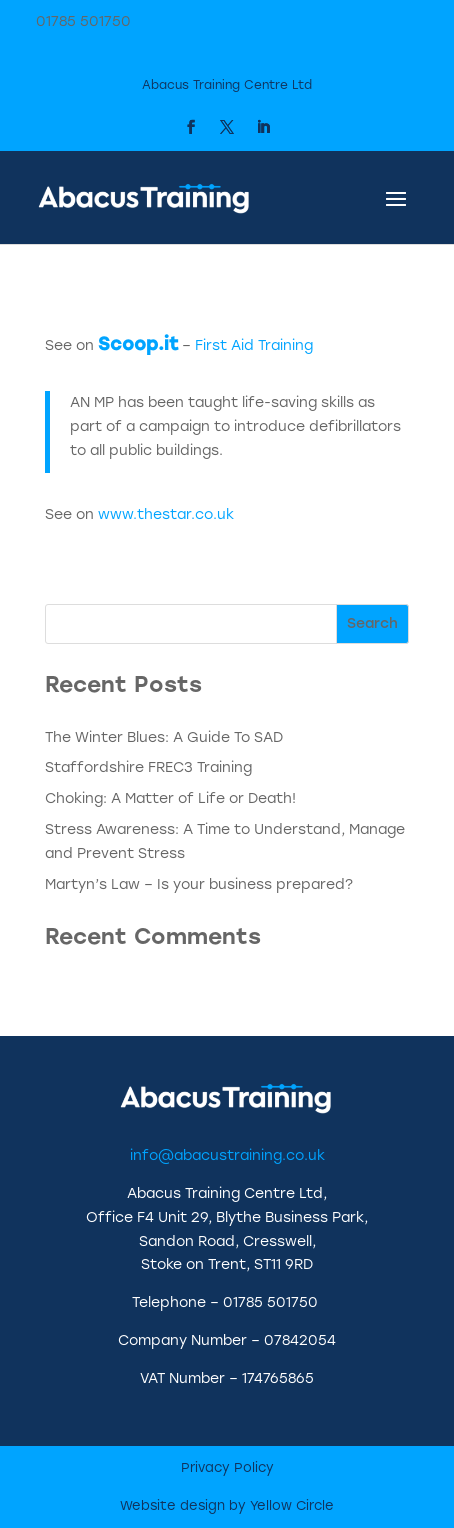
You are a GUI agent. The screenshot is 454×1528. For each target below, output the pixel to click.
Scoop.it (138, 344)
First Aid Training (254, 345)
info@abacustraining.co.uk (227, 1155)
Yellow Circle (292, 1505)
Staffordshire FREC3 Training (148, 767)
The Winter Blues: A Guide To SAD (164, 737)
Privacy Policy (227, 1467)
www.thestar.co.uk (166, 514)
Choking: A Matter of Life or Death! (170, 798)
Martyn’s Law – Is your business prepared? (199, 884)
